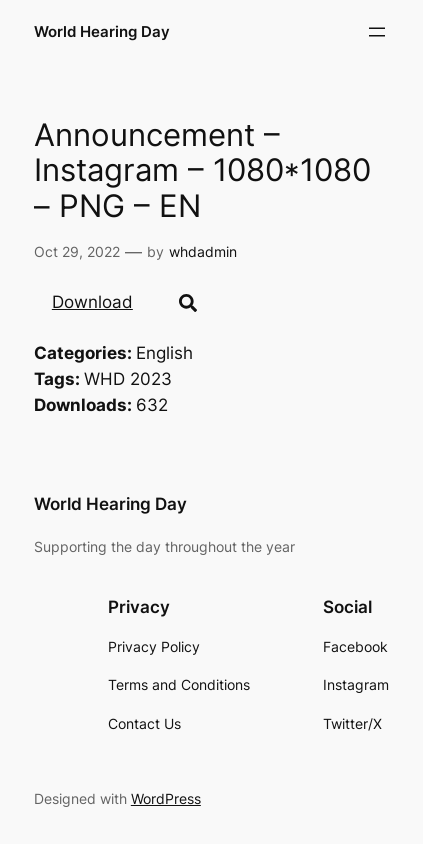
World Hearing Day (102, 32)
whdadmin (203, 251)
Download (92, 302)
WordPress (166, 798)
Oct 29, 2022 (77, 251)
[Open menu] (377, 32)
